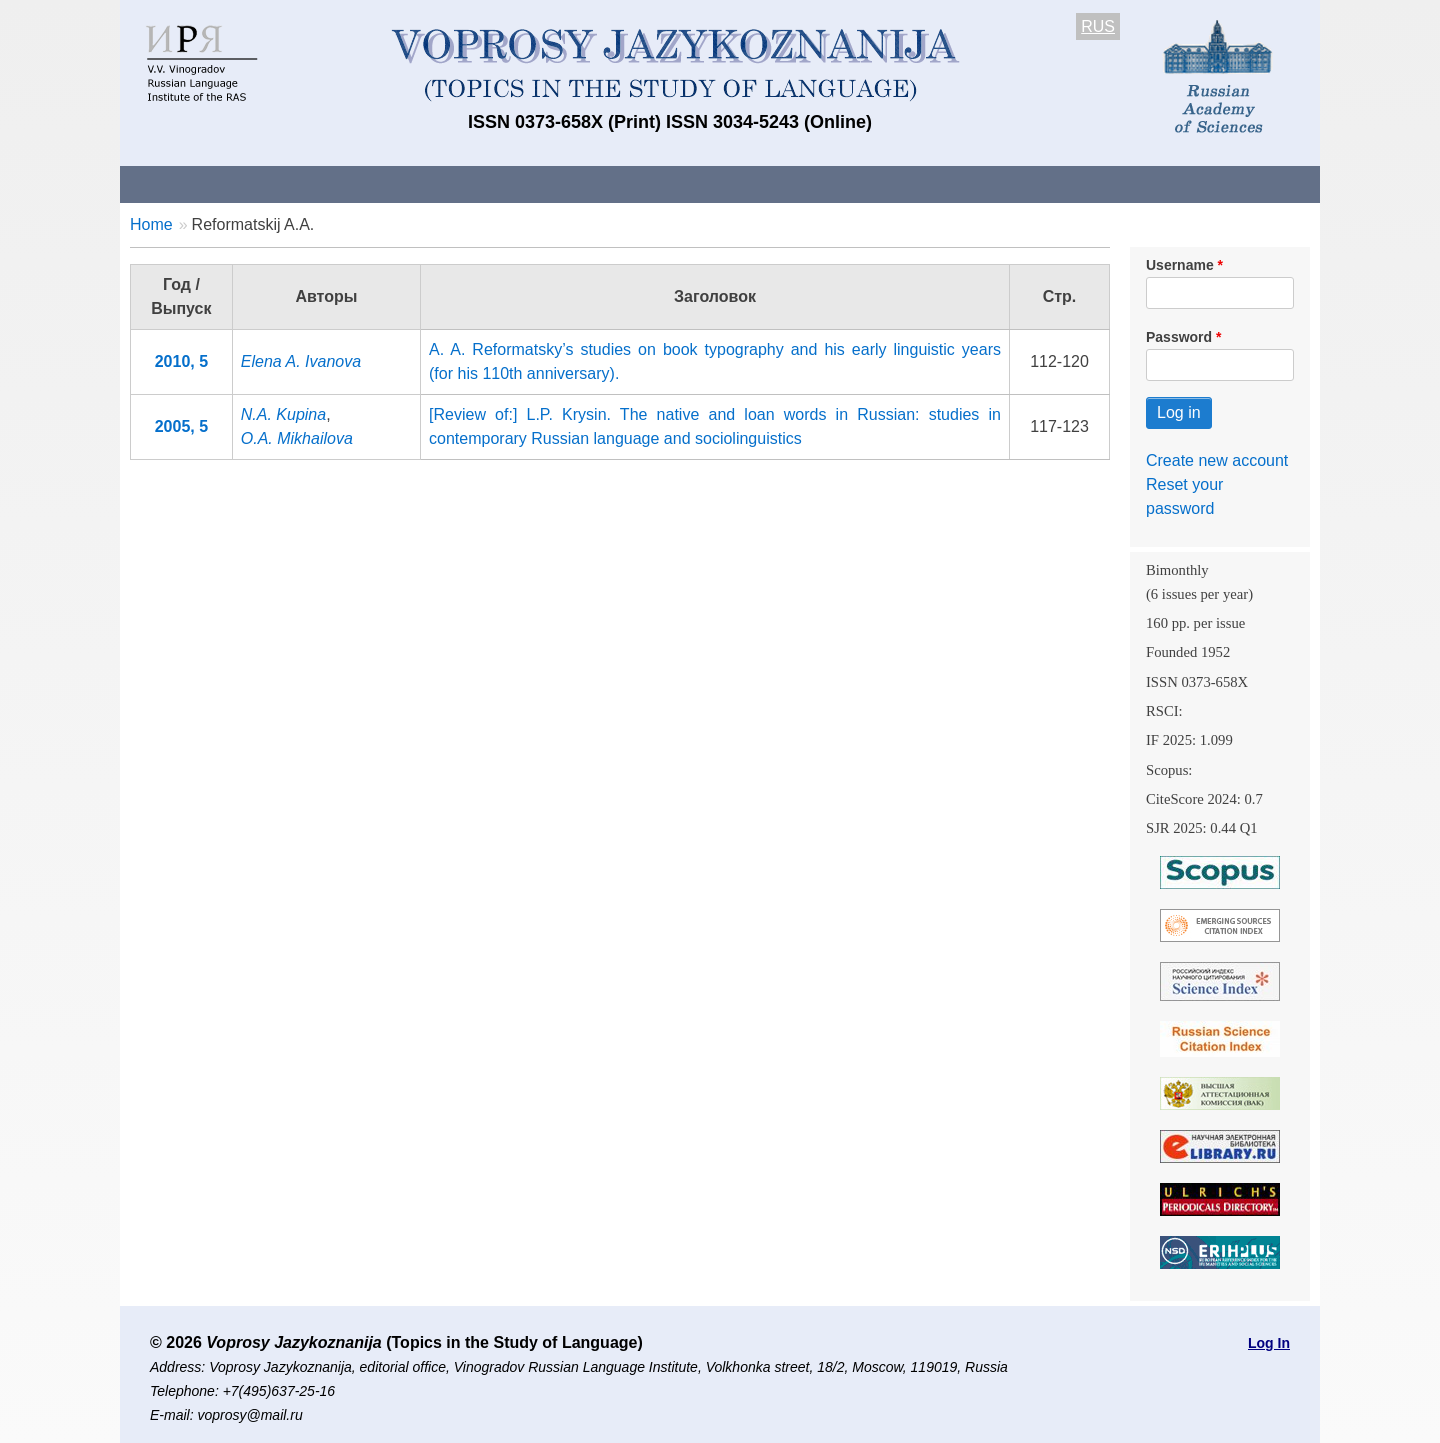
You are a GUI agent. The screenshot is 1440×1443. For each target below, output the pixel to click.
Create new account (1217, 460)
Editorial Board (1060, 183)
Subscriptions (920, 183)
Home (151, 224)
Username (1180, 265)
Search (1178, 183)
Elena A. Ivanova (301, 361)
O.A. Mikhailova (297, 438)
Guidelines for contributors (502, 183)
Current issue (682, 183)
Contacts (336, 183)
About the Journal (202, 183)
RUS (1098, 26)
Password (1179, 337)
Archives (800, 183)
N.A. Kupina (283, 414)
